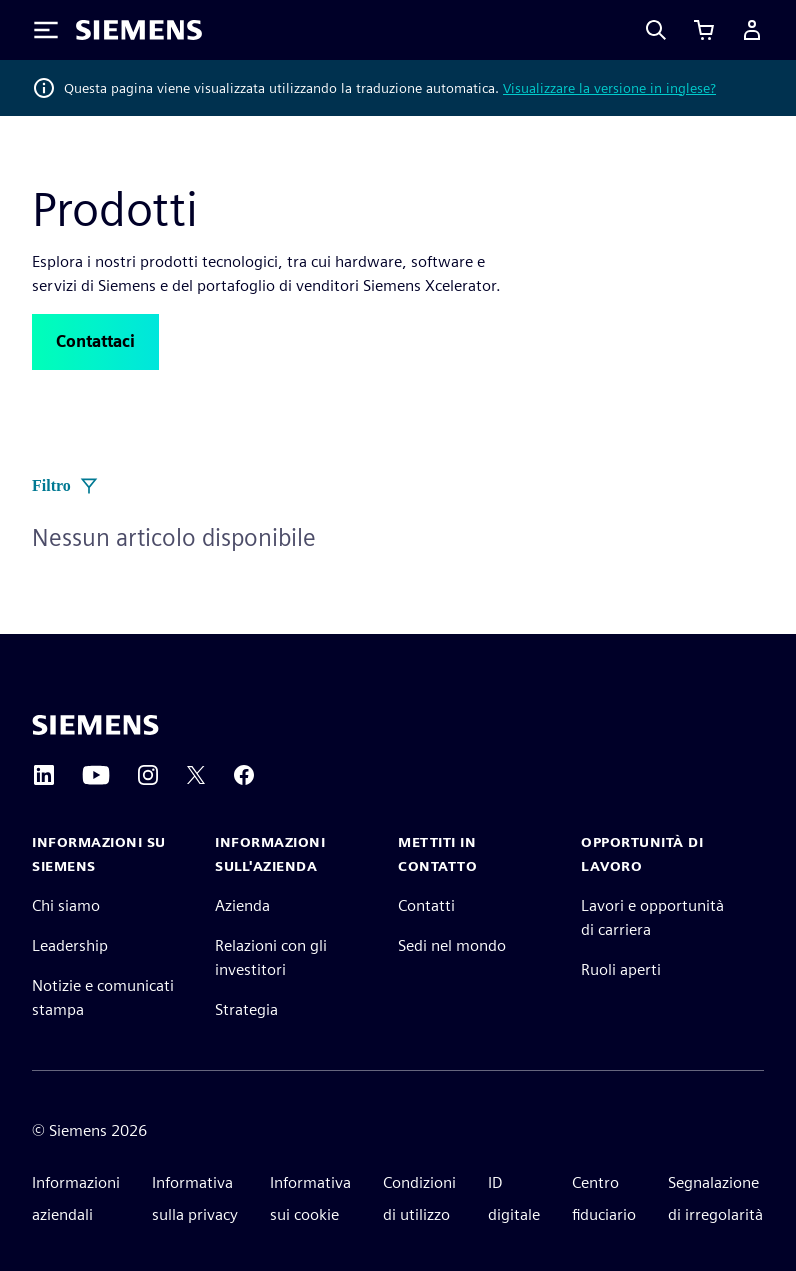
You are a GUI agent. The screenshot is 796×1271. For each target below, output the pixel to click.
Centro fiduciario (604, 1198)
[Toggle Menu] (46, 30)
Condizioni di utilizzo (419, 1198)
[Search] (656, 30)
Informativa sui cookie (310, 1198)
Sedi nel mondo (452, 945)
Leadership (70, 945)
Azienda (242, 905)
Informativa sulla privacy (195, 1198)
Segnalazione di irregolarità (715, 1198)
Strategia (246, 1009)
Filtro (65, 486)
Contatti (426, 905)
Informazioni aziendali (76, 1198)
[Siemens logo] (139, 30)
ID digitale (514, 1198)
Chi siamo (66, 905)
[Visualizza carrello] (704, 30)
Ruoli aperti (621, 969)
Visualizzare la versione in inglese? (609, 88)
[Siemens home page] (95, 725)
